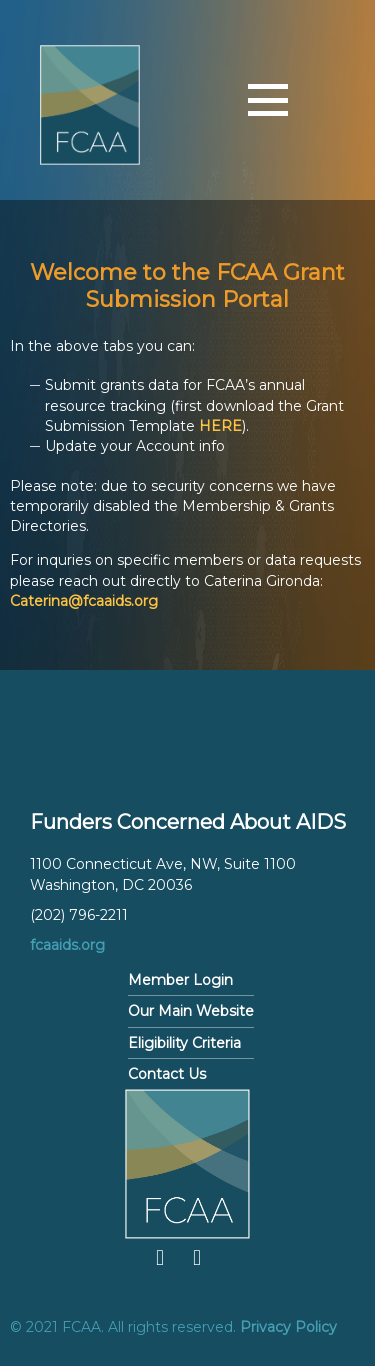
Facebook (160, 1258)
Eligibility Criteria (184, 1043)
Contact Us (167, 1074)
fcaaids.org (67, 945)
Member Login (180, 980)
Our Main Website (191, 1011)
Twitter (197, 1258)
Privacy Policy (288, 1327)
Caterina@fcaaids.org (84, 601)
